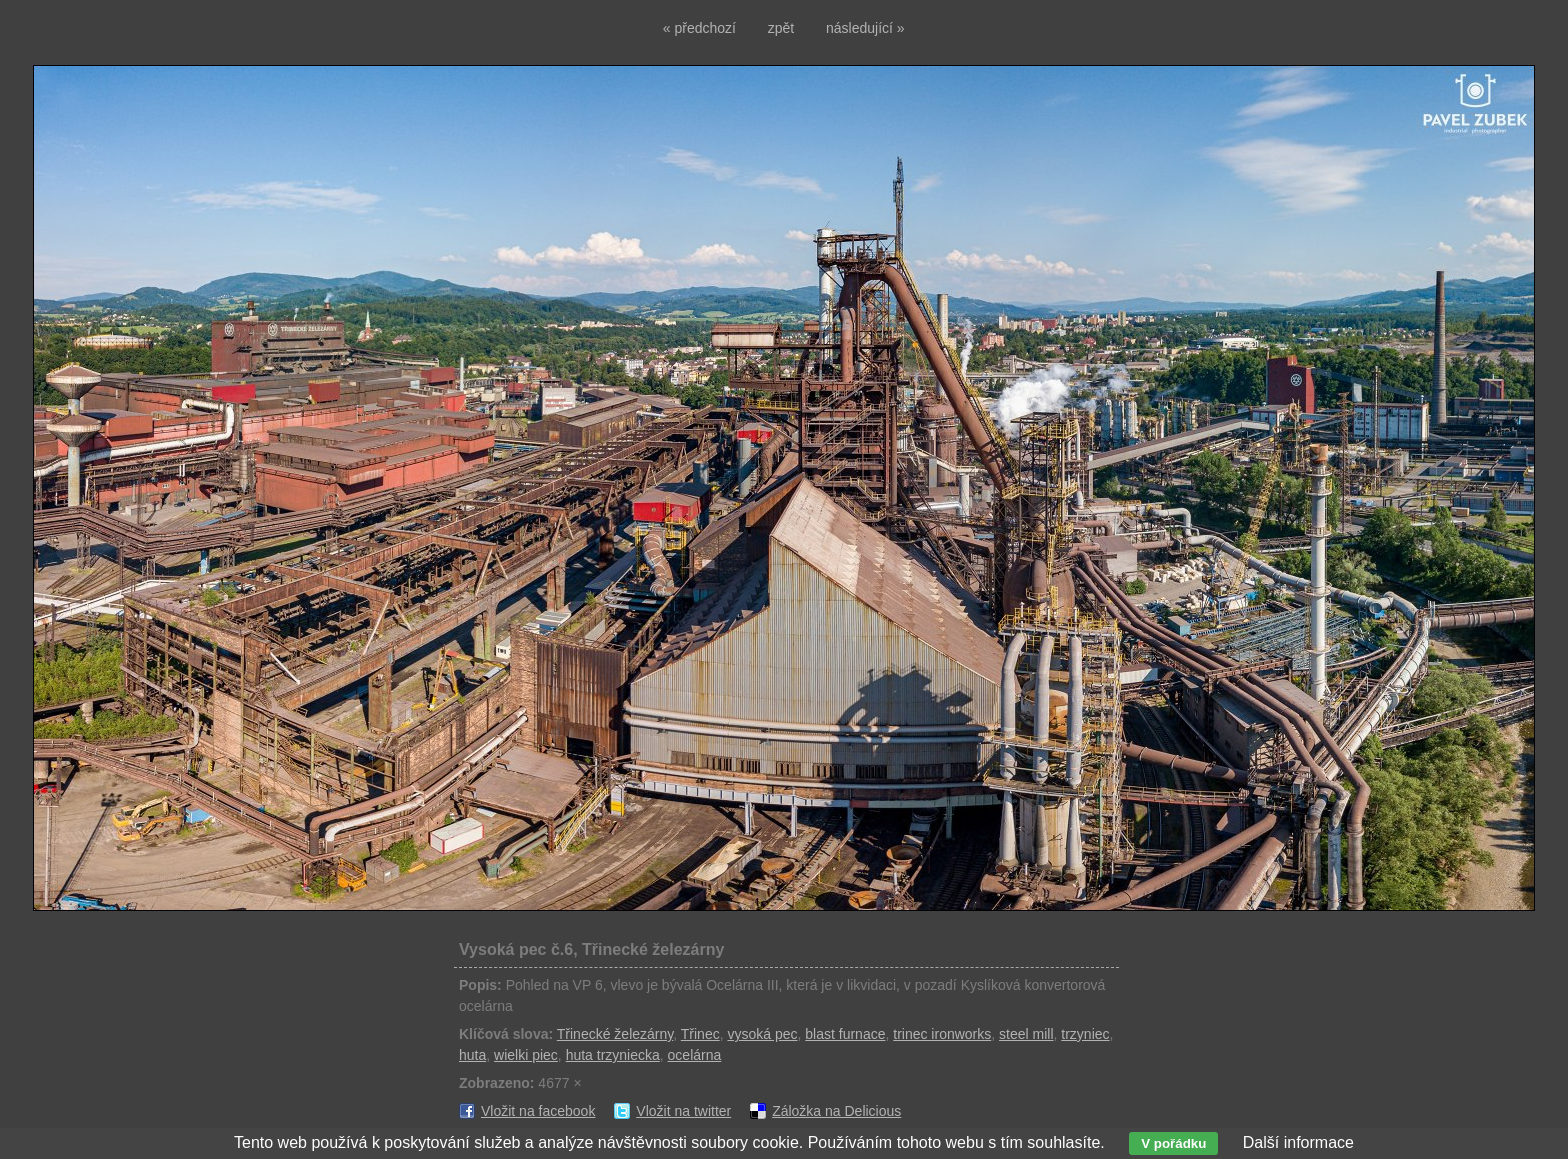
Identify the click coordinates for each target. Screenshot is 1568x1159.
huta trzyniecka (613, 1055)
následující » (865, 28)
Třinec (700, 1034)
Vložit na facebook (538, 1111)
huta (472, 1055)
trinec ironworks (942, 1034)
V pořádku (1173, 1143)
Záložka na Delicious (836, 1111)
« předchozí (699, 28)
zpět (781, 28)
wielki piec (526, 1055)
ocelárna (695, 1055)
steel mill (1026, 1034)
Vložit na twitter (683, 1111)
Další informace (1298, 1142)
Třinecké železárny (615, 1034)
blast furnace (845, 1034)
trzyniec (1085, 1034)
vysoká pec (762, 1034)
